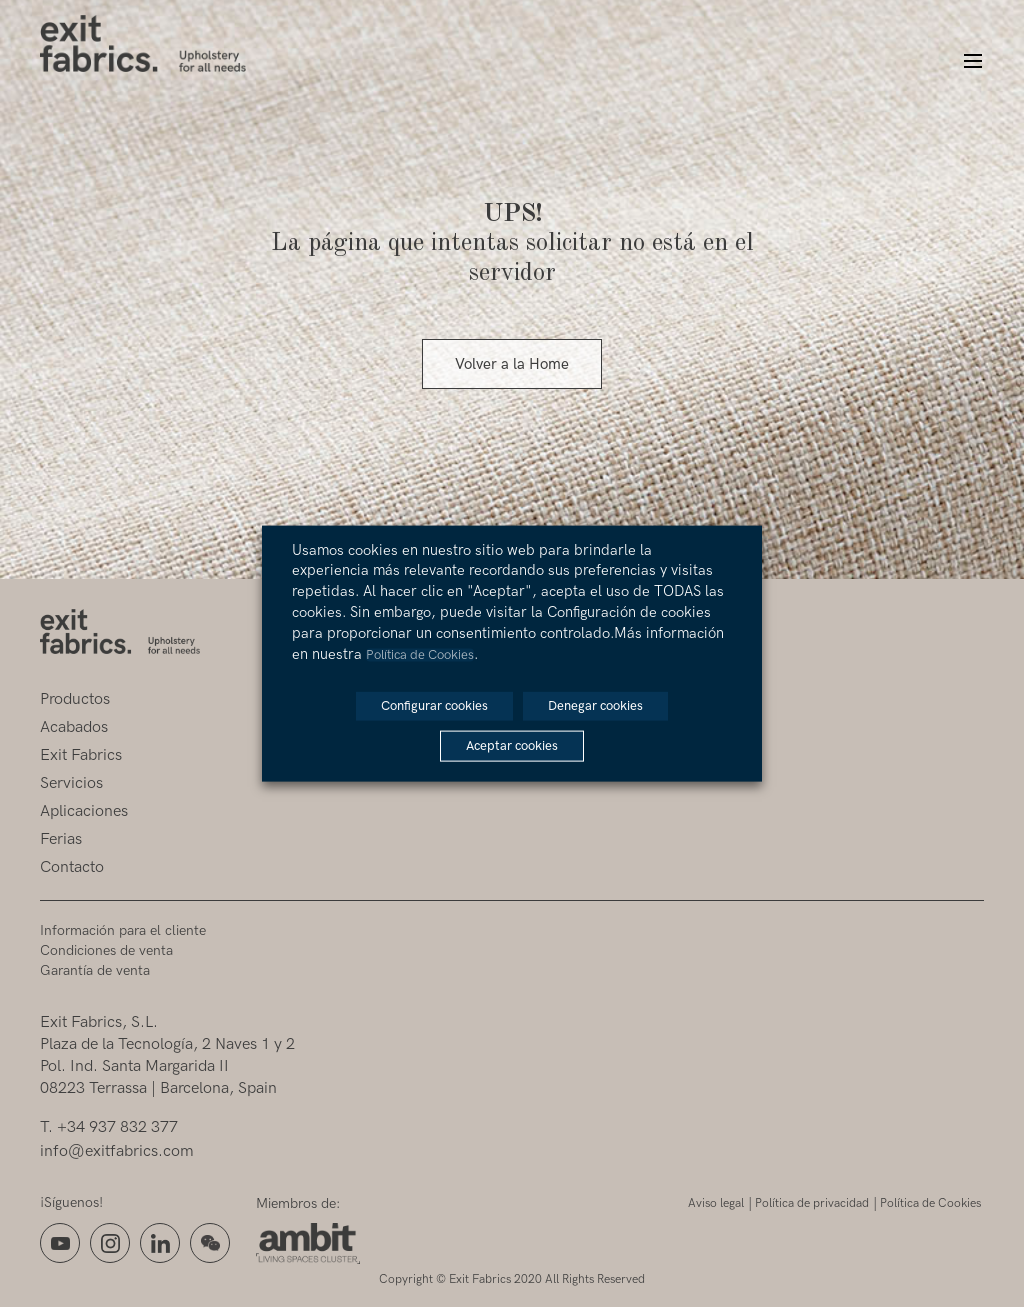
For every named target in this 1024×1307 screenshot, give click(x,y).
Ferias (61, 839)
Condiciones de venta (106, 950)
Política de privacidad (812, 1203)
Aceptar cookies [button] (512, 746)
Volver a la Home (512, 364)
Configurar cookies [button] (434, 706)
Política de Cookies (930, 1203)
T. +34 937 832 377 (109, 1127)
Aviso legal (716, 1203)
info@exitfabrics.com (117, 1151)
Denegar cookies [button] (595, 706)
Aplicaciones (84, 811)
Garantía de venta (95, 970)
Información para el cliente (123, 930)
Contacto (72, 867)
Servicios (71, 783)
